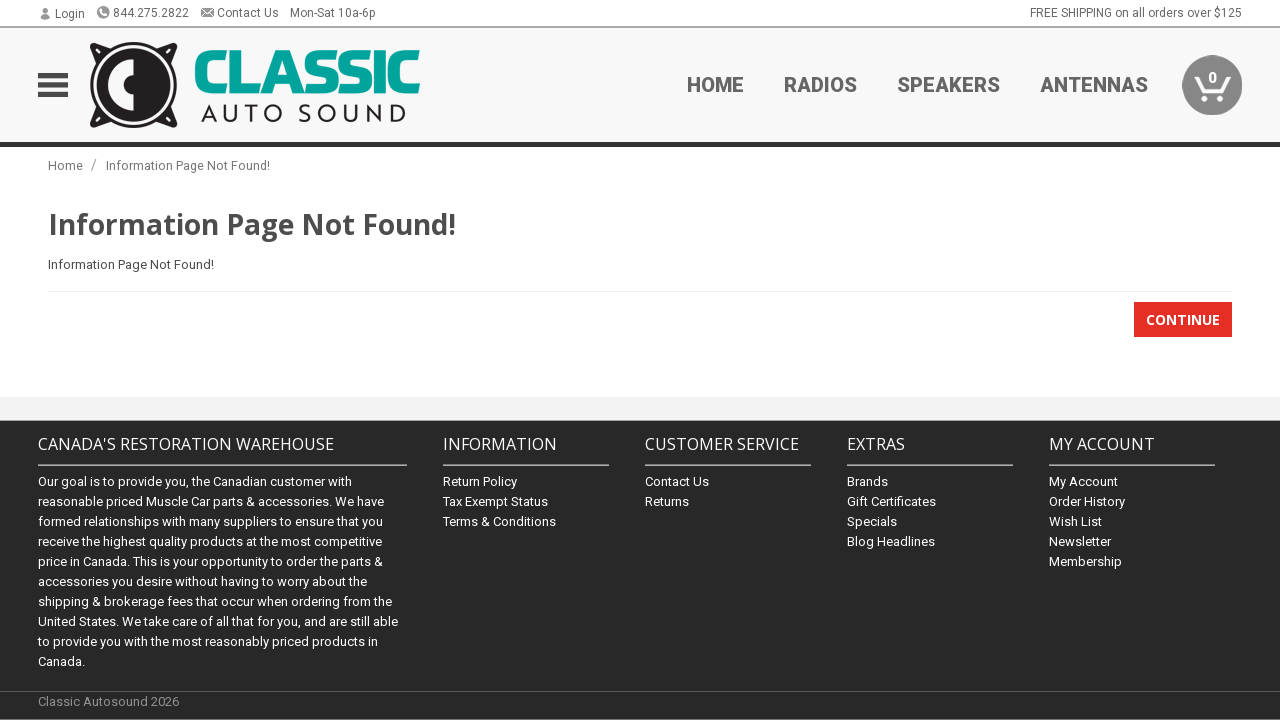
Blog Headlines (891, 540)
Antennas (1094, 85)
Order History (1087, 500)
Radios (820, 85)
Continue (1183, 319)
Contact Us (239, 13)
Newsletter (1080, 540)
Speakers (948, 85)
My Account (1083, 480)
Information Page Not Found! (188, 165)
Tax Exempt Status (495, 500)
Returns (667, 500)
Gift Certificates (891, 500)
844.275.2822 (142, 13)
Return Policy (480, 480)
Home (715, 85)
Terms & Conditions (499, 520)
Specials (872, 520)
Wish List (1075, 520)
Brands (867, 480)
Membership (1085, 560)
